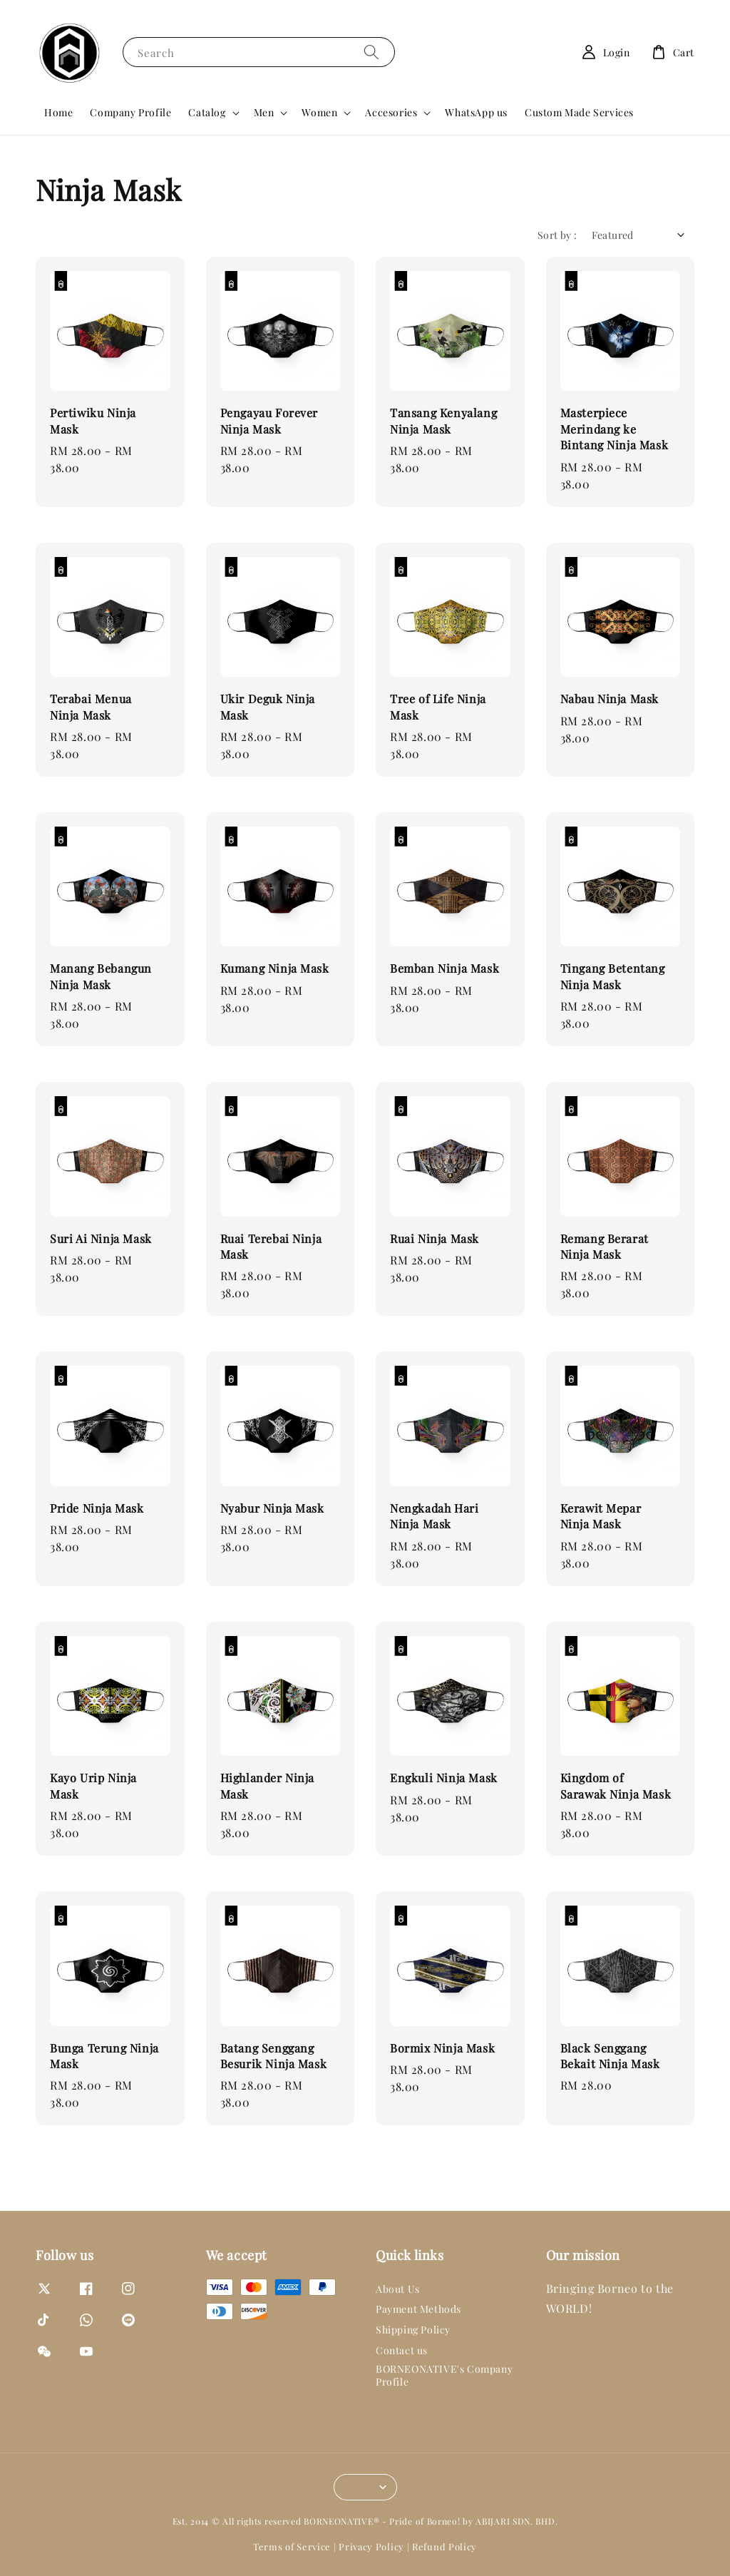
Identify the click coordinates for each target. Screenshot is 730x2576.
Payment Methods (418, 2309)
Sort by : (557, 235)
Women (319, 112)
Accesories (391, 112)
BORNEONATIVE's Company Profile (444, 2375)
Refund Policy (444, 2546)
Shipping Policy (413, 2329)
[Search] (371, 52)
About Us (398, 2289)
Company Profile (130, 112)
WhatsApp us (476, 112)
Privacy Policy (371, 2546)
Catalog (206, 112)
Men (264, 112)
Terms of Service (292, 2546)
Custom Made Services (579, 112)
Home (58, 112)
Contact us (402, 2350)
